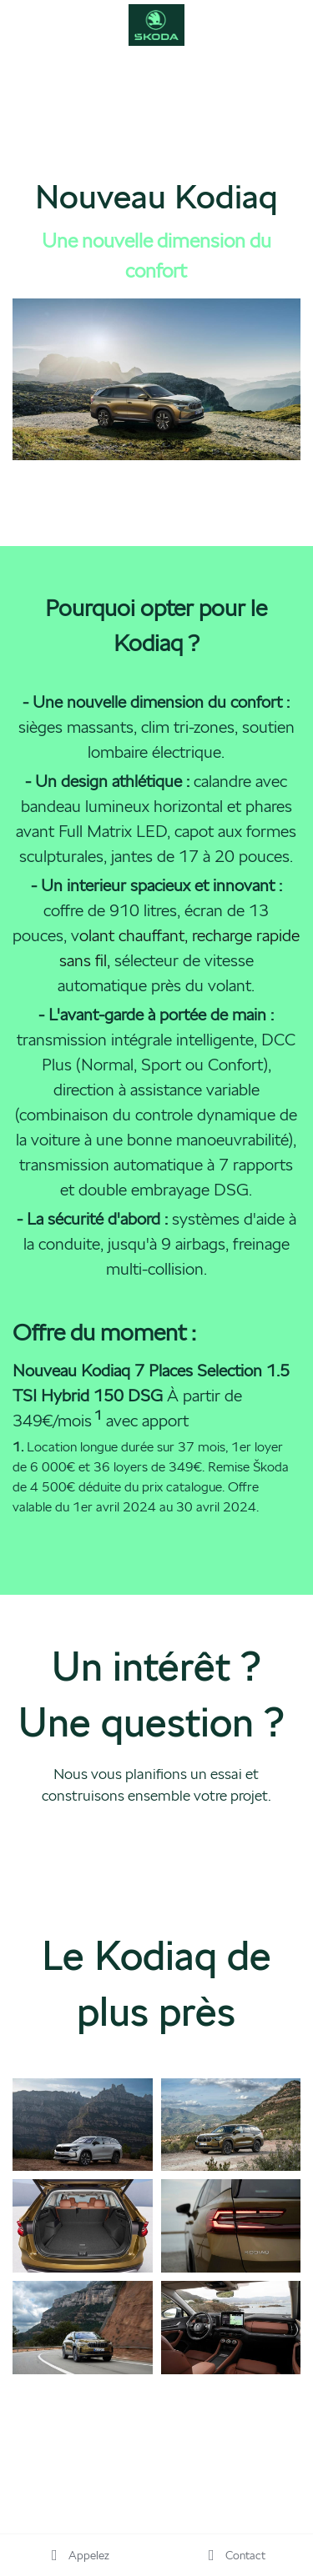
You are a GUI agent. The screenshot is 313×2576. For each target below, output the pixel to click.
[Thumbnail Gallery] (83, 2125)
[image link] (156, 24)
